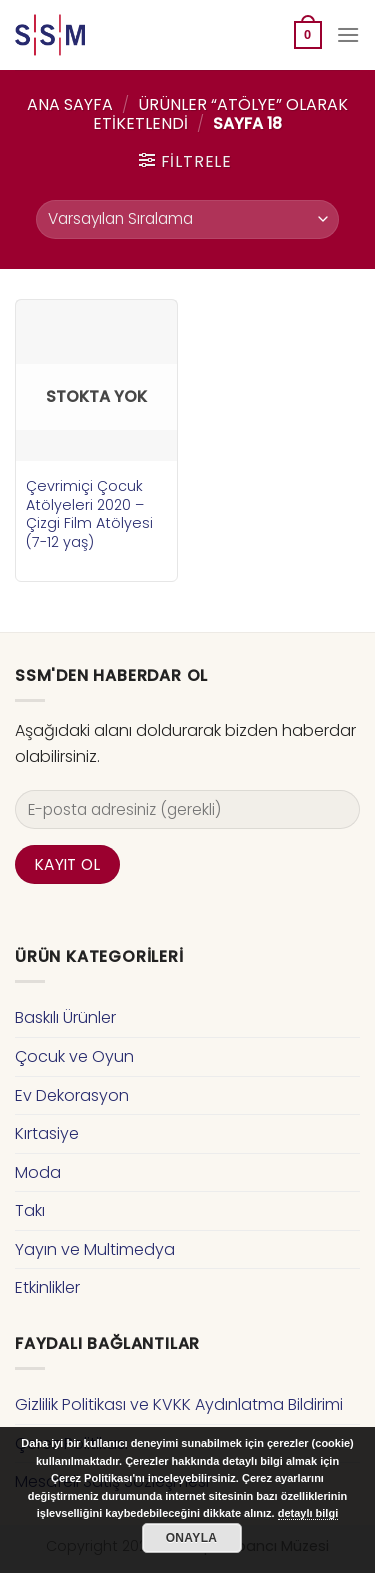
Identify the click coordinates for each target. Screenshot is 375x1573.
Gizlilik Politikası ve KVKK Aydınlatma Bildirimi (179, 1404)
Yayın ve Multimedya (95, 1249)
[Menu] (348, 34)
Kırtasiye (47, 1133)
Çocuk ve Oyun (74, 1056)
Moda (38, 1172)
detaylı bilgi (308, 1513)
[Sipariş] (187, 219)
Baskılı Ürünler (65, 1017)
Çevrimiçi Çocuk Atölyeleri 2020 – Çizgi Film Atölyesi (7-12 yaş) (89, 514)
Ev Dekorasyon (72, 1095)
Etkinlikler (47, 1287)
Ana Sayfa (70, 104)
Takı (30, 1210)
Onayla (192, 1538)
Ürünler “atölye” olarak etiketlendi (220, 114)
